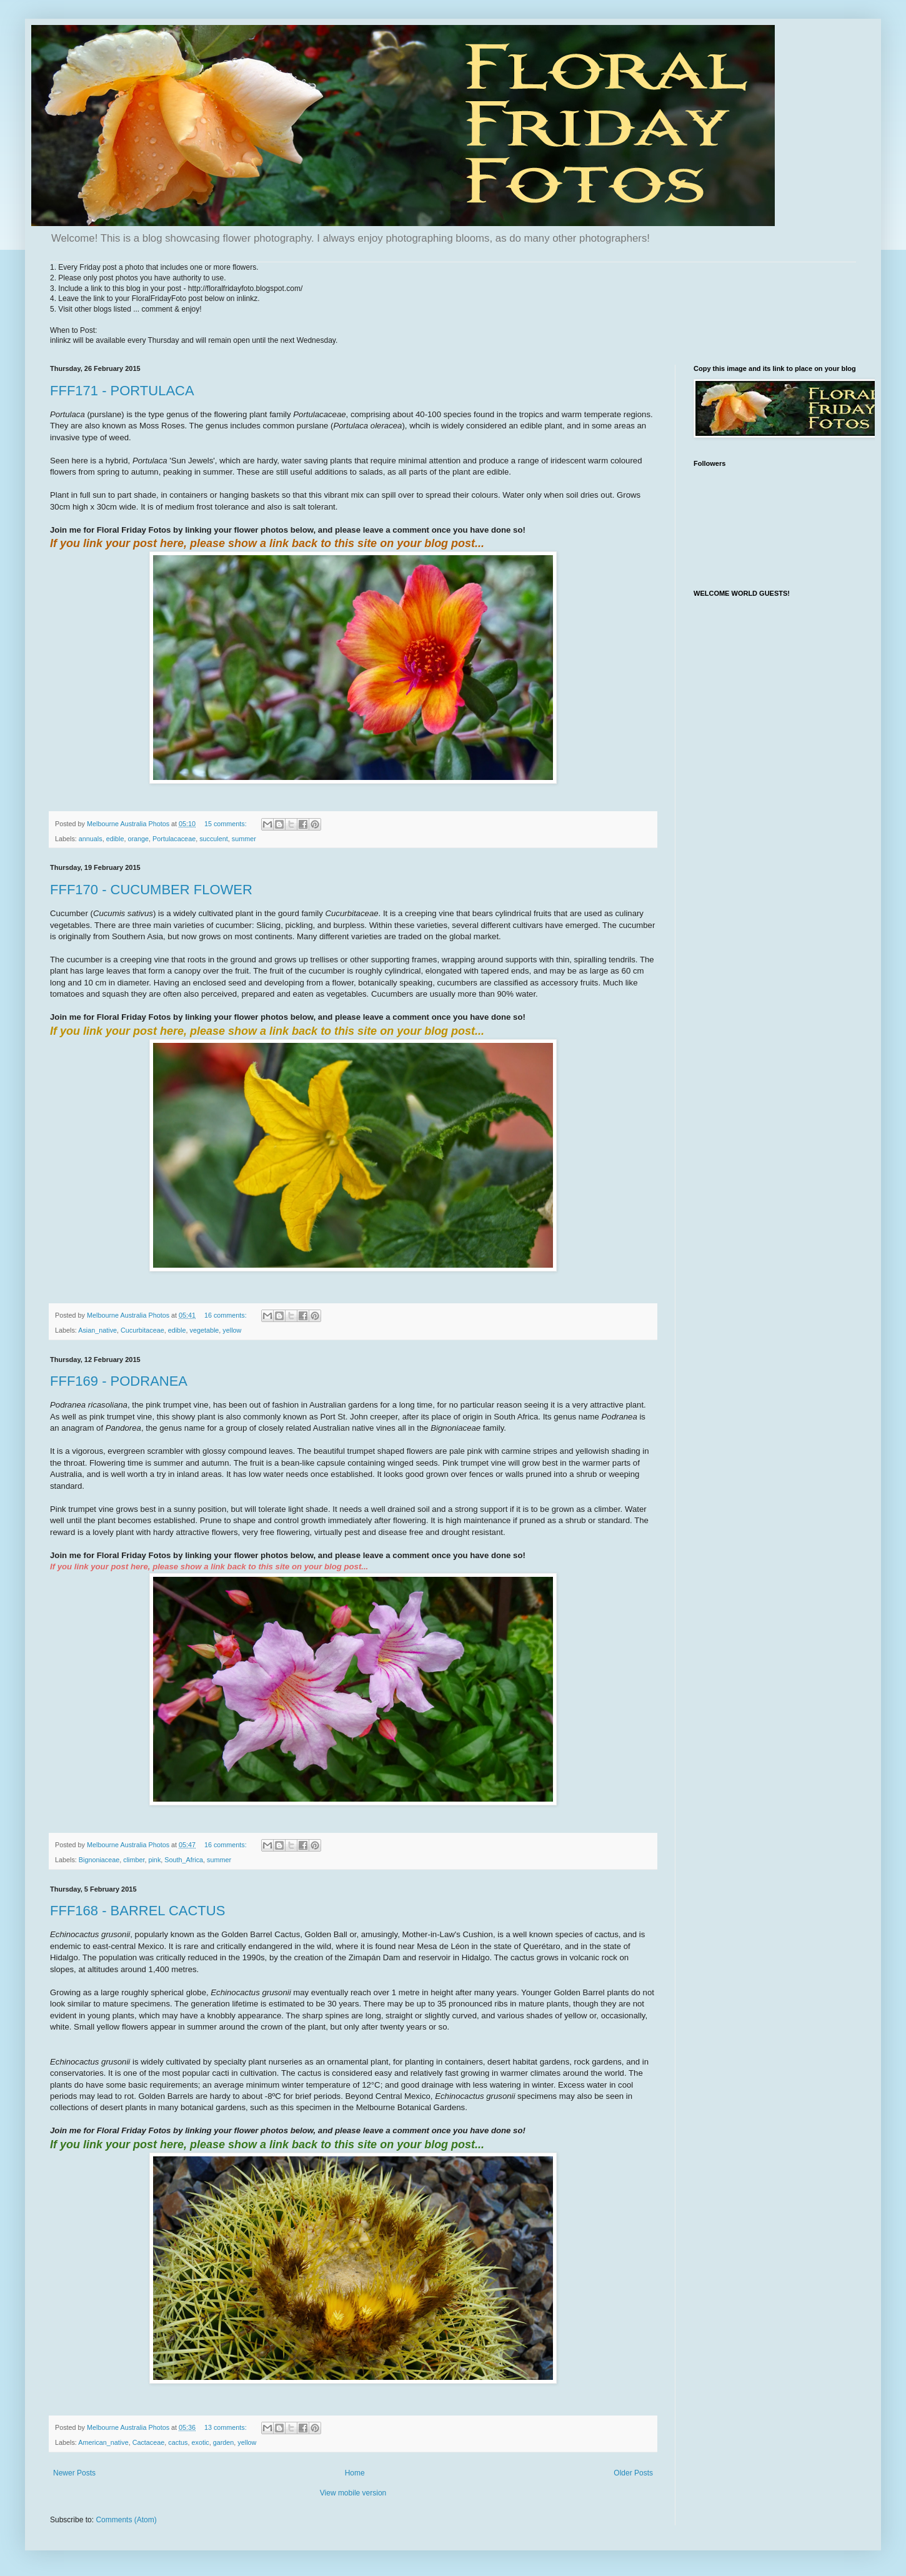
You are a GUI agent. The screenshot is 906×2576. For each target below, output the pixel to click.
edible (115, 838)
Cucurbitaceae (142, 1330)
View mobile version (353, 2493)
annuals (90, 838)
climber (133, 1859)
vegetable (204, 1330)
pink (154, 1859)
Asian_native (97, 1330)
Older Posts (633, 2473)
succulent (213, 838)
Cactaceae (148, 2442)
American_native (103, 2442)
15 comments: (226, 823)
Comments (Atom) (126, 2519)
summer (244, 838)
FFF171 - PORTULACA (122, 390)
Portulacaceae (174, 838)
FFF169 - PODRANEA (118, 1381)
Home (355, 2473)
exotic (200, 2442)
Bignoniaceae (99, 1859)
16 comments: (226, 1315)
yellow (231, 1330)
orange (138, 838)
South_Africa (183, 1859)
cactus (177, 2442)
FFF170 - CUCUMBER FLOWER (151, 889)
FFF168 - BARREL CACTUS (137, 1910)
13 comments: (226, 2427)
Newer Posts (74, 2473)
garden (223, 2442)
